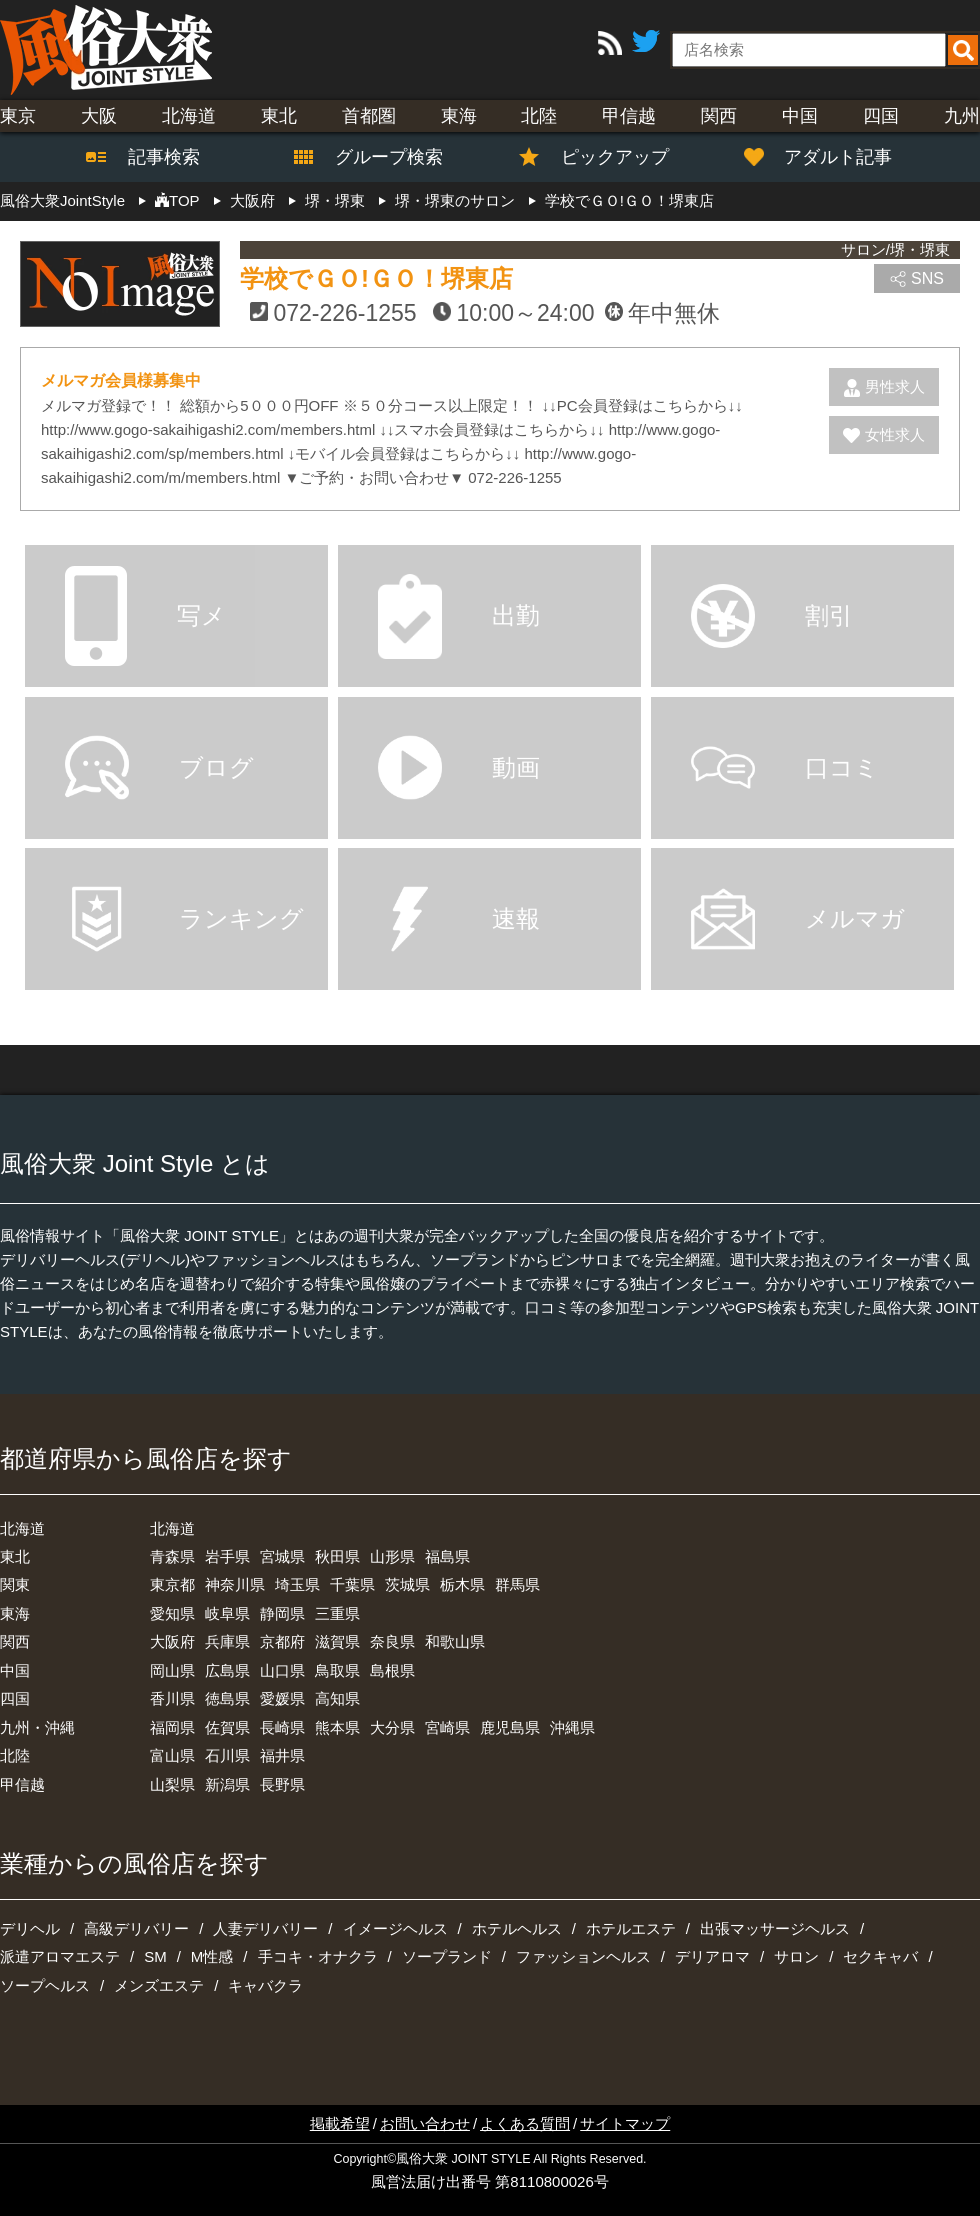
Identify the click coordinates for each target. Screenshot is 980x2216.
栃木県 (462, 1584)
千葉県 (352, 1584)
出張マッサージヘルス (775, 1928)
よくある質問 (525, 2123)
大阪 (99, 116)
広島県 (227, 1670)
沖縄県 (572, 1727)
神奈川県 (235, 1584)
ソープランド (447, 1956)
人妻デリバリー (265, 1928)
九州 (962, 116)
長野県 (282, 1784)
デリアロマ (712, 1956)
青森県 (172, 1556)
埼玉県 (297, 1584)
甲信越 (629, 116)
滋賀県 (337, 1641)
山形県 (392, 1556)
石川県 (227, 1755)
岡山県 (172, 1670)
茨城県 (407, 1584)
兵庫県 (227, 1641)
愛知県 (172, 1613)
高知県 (337, 1698)
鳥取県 (337, 1670)
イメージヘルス (395, 1928)
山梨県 (172, 1784)
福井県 (282, 1755)
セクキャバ (880, 1956)
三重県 (337, 1613)
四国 (881, 116)
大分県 (392, 1727)
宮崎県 (447, 1727)
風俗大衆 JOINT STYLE (463, 2159)
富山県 (172, 1755)
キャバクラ (265, 1985)
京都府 (282, 1641)
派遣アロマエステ (60, 1956)
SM (155, 1956)
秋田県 (337, 1556)
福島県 (447, 1556)
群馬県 (517, 1584)
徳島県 (227, 1698)
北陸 (539, 116)
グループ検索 (377, 157)
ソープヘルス (45, 1985)
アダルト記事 (828, 157)
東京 (18, 116)
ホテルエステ (631, 1928)
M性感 (212, 1956)
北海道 (189, 116)
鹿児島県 (510, 1727)
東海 (459, 116)
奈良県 (392, 1641)
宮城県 (282, 1556)
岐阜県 (227, 1613)
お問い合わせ (425, 2123)
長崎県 (282, 1727)
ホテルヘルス (517, 1928)
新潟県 (227, 1784)
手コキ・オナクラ (318, 1956)
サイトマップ (625, 2123)
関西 (719, 116)
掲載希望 (340, 2123)
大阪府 (172, 1641)
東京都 (172, 1584)
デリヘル (30, 1928)
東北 (279, 116)
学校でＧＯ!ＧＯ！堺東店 (376, 278)
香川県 (172, 1698)
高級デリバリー (136, 1928)
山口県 (282, 1670)
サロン (796, 1956)
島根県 (392, 1670)
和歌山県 (455, 1641)
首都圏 (369, 116)
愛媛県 (282, 1698)
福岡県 (172, 1727)
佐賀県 (227, 1727)
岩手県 (227, 1556)
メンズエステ (159, 1985)
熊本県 (337, 1727)
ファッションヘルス (583, 1956)
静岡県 (282, 1613)
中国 (800, 116)
